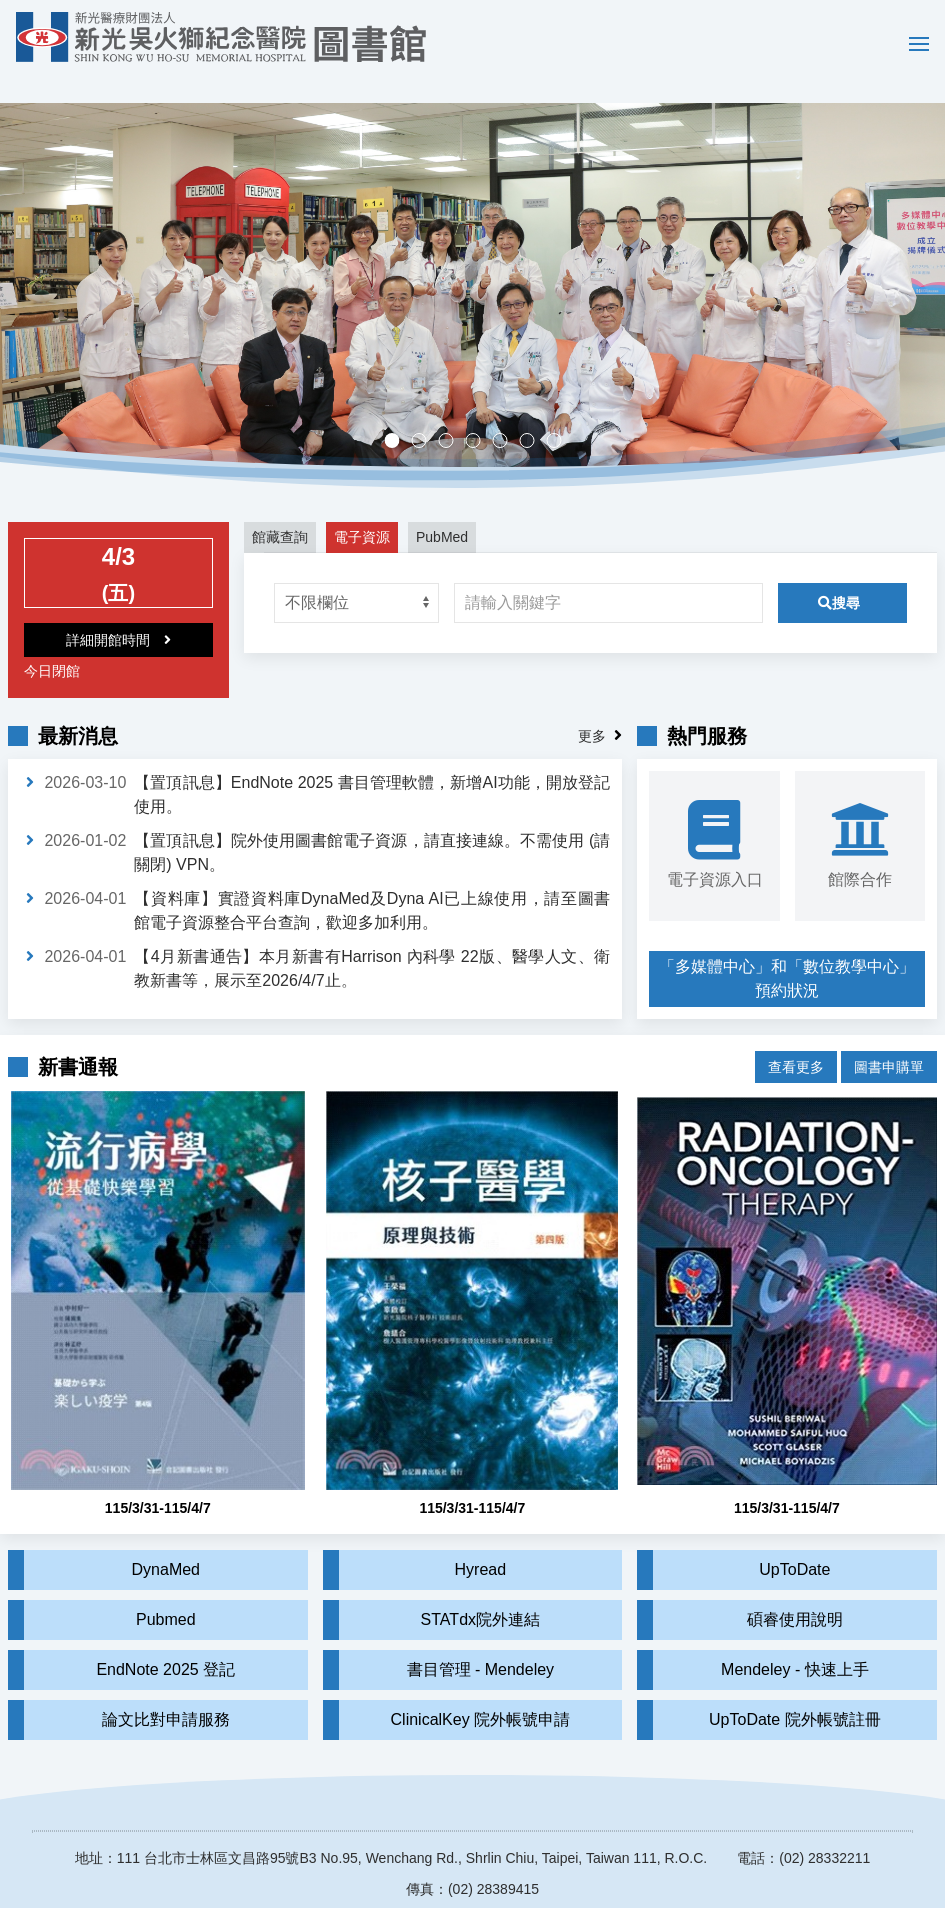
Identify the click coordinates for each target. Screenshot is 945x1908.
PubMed (442, 508)
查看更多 (796, 1032)
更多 (592, 707)
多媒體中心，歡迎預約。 (479, 413)
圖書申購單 (889, 1032)
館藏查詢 (280, 508)
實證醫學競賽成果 (533, 413)
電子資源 (362, 508)
